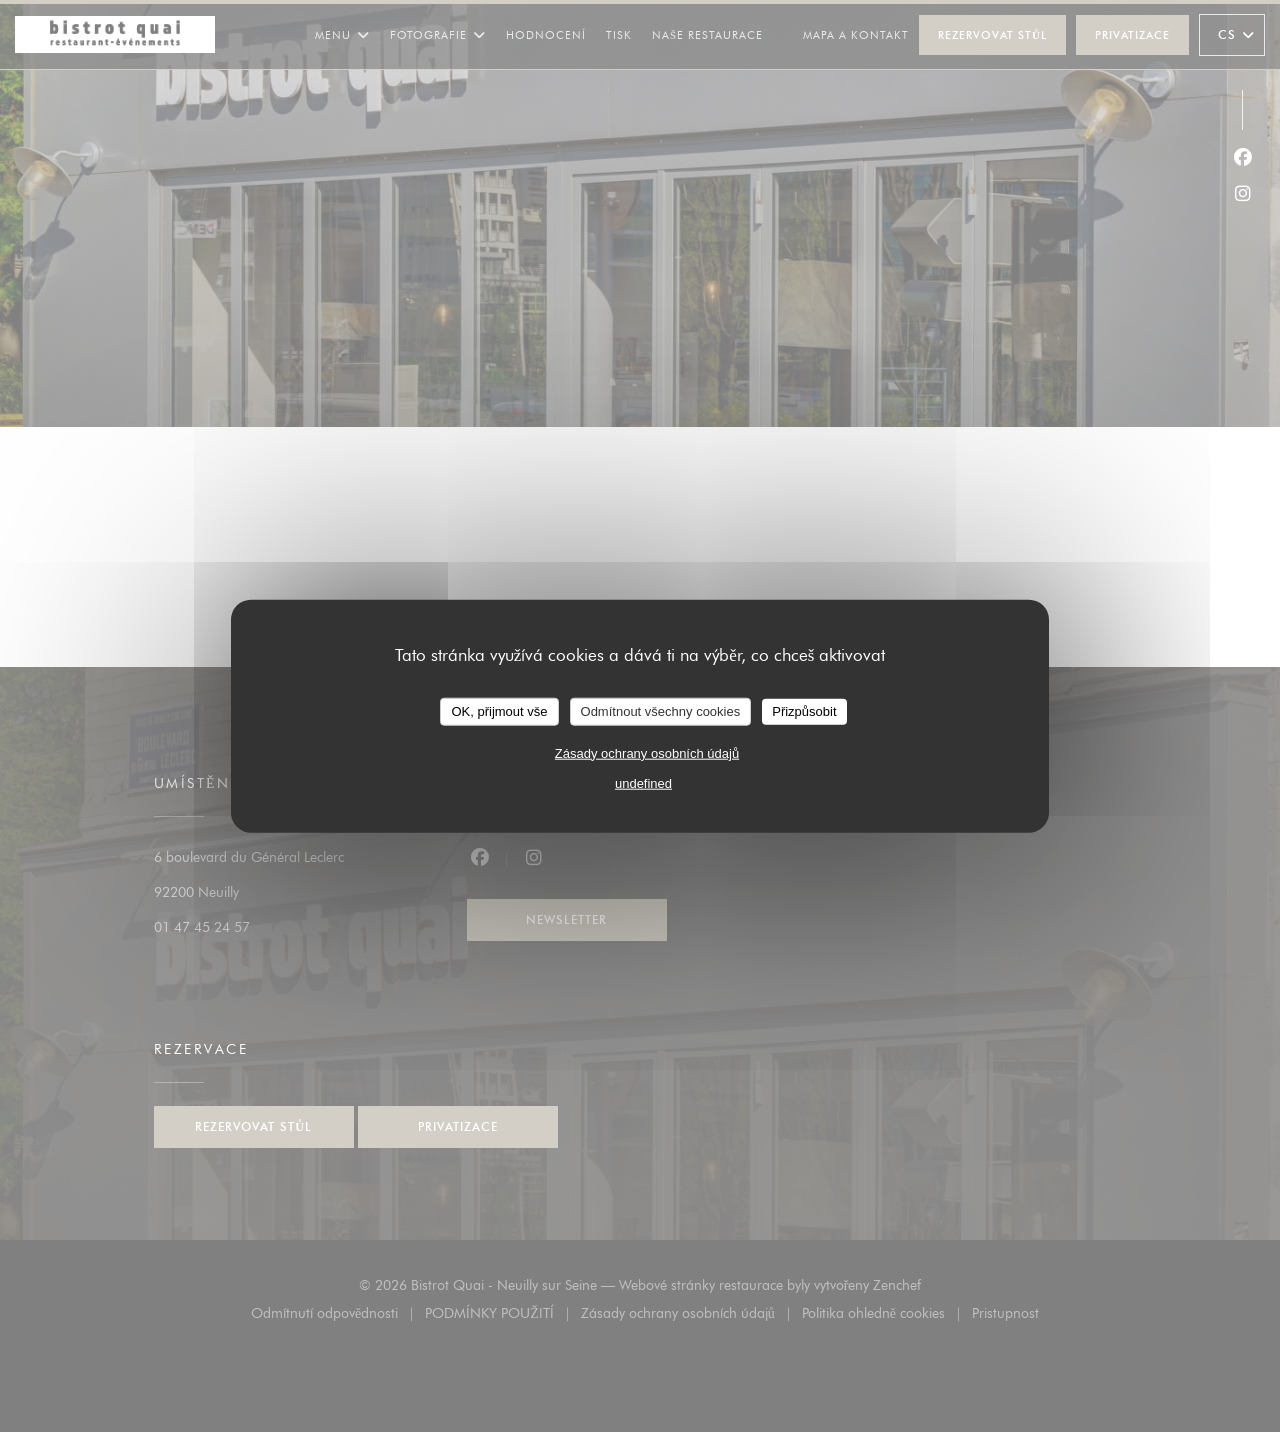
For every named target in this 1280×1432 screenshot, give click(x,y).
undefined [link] (643, 782)
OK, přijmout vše (499, 711)
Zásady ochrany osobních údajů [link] (647, 752)
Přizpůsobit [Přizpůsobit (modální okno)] (804, 711)
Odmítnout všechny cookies (661, 711)
